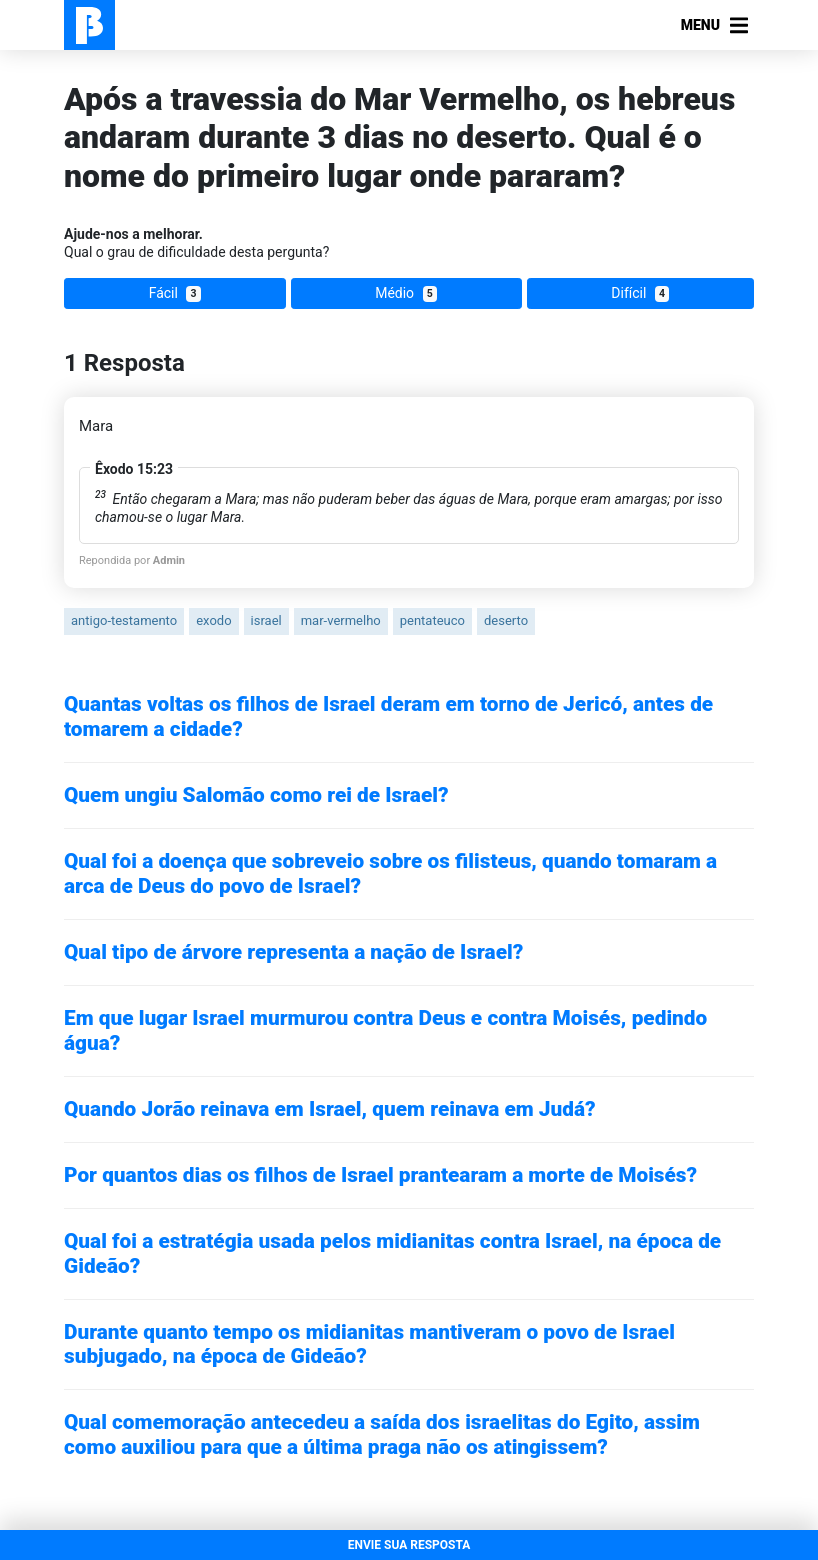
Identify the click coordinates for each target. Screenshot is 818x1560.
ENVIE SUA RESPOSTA (409, 1545)
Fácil (175, 293)
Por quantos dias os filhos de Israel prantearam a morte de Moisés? (380, 1175)
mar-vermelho (341, 620)
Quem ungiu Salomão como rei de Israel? (256, 795)
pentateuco (432, 620)
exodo (213, 620)
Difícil (640, 293)
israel (266, 620)
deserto (506, 620)
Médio (406, 293)
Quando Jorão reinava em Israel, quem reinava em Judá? (330, 1109)
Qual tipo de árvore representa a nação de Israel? (293, 952)
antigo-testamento (124, 620)
